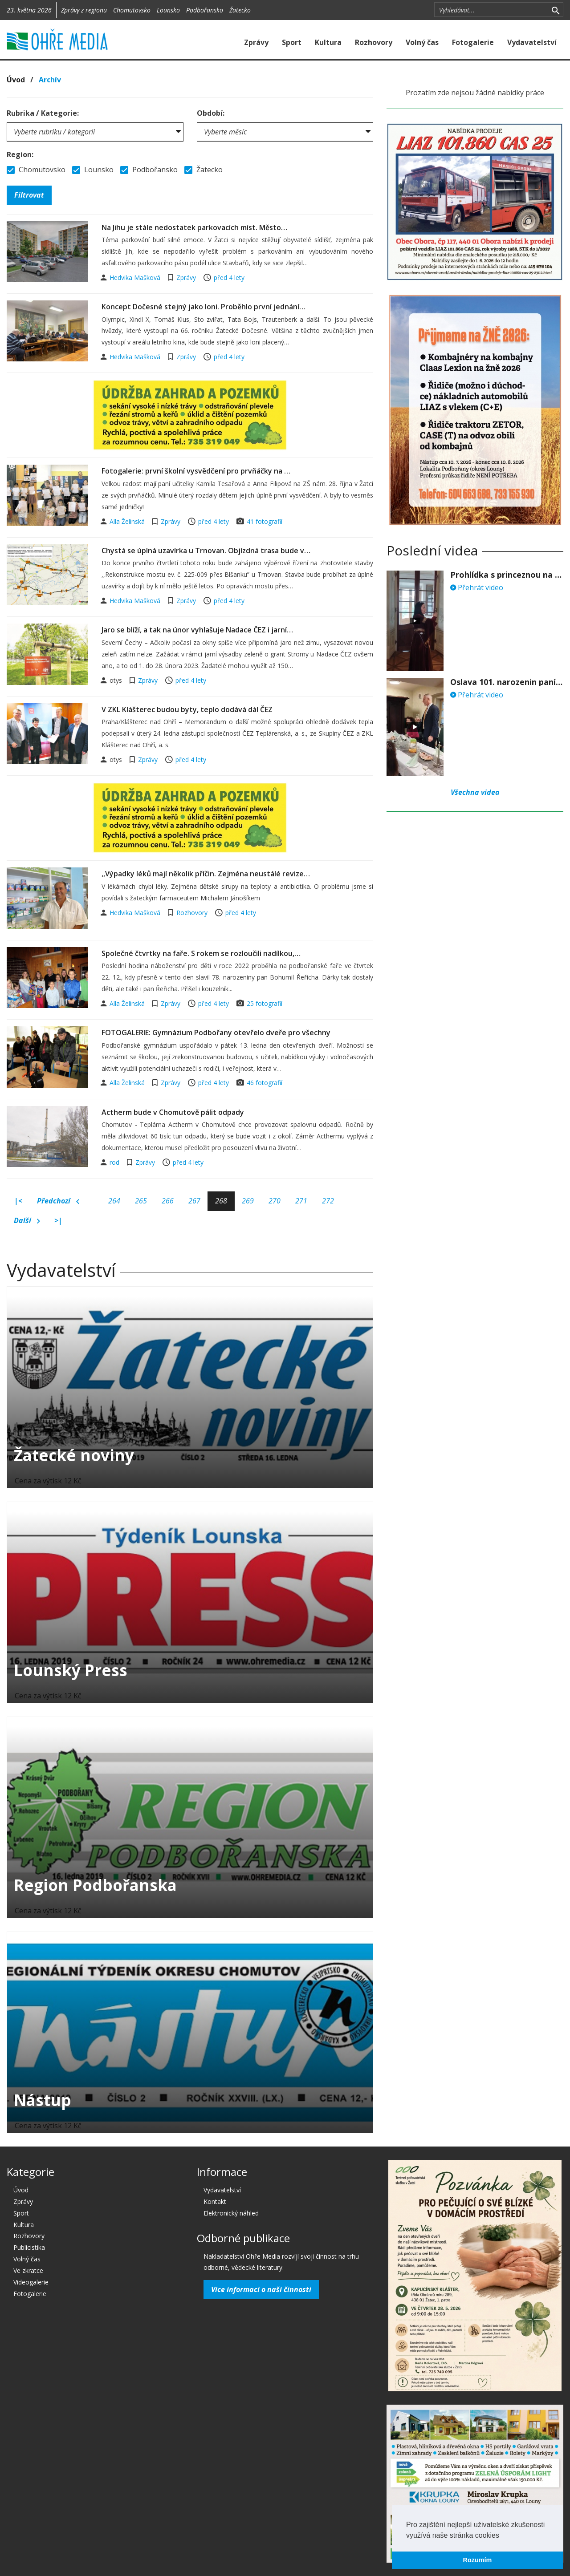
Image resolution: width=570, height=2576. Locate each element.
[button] (502, 2536)
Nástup (42, 2100)
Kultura (328, 42)
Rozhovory (373, 42)
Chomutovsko (132, 10)
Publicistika (29, 2247)
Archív (50, 80)
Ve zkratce (28, 2270)
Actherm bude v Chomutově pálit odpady (173, 1112)
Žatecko (240, 10)
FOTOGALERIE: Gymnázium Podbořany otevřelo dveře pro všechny (216, 1032)
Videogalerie (31, 2282)
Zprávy (256, 42)
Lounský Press (70, 1670)
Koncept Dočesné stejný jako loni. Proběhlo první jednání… (203, 307)
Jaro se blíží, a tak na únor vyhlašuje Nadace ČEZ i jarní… (197, 630)
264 (114, 1201)
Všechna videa (475, 792)
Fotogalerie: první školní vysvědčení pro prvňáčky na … (196, 471)
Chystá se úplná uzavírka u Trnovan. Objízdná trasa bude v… (206, 550)
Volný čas (422, 42)
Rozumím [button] (477, 2560)
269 (248, 1201)
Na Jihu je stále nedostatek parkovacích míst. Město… (194, 227)
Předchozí (58, 1201)
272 (328, 1201)
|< (18, 1201)
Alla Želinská (128, 521)
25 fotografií (264, 1003)
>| (58, 1220)
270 (275, 1201)
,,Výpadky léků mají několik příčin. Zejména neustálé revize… (206, 874)
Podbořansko (204, 10)
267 (194, 1201)
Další (27, 1220)
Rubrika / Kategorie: (43, 113)
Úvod (16, 80)
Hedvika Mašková (136, 277)
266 (168, 1201)
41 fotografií (264, 521)
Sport (291, 42)
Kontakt (215, 2201)
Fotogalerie (473, 42)
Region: (20, 154)
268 (221, 1201)
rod (115, 1162)
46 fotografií (264, 1082)
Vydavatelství (532, 42)
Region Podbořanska (95, 1885)
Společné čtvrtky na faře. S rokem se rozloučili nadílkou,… (201, 953)
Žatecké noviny (74, 1455)
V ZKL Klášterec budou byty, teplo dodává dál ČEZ (187, 709)
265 (141, 1201)
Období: (210, 113)
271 (301, 1201)
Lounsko (168, 10)
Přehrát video (476, 587)
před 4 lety (229, 277)
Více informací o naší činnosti (261, 2289)
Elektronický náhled (231, 2213)
